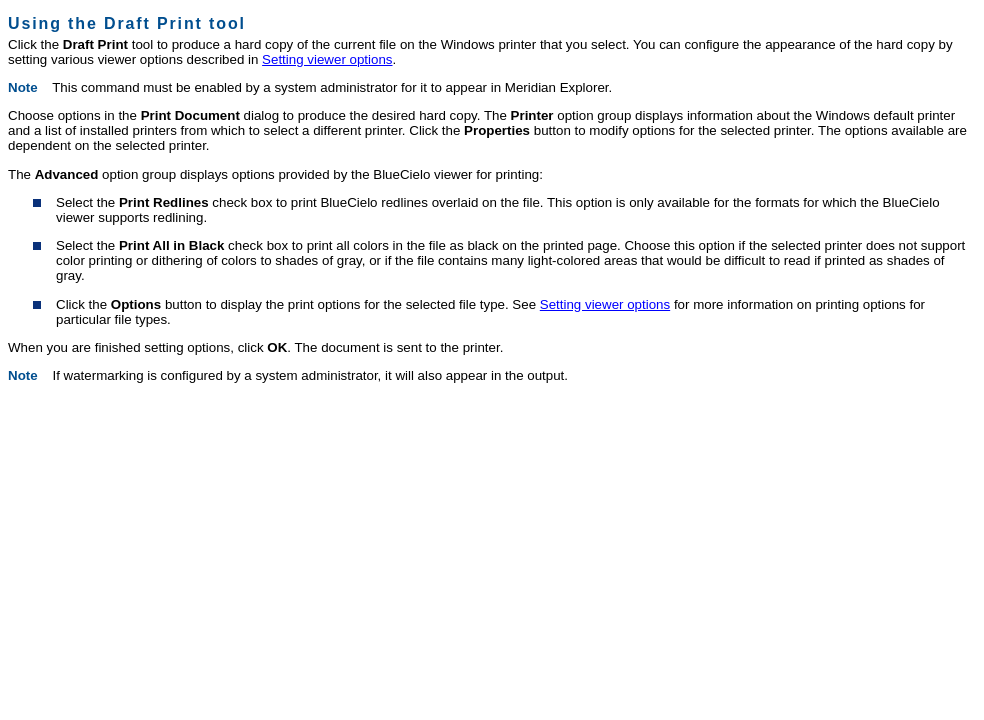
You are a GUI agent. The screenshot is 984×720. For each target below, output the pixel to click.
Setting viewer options (327, 59)
